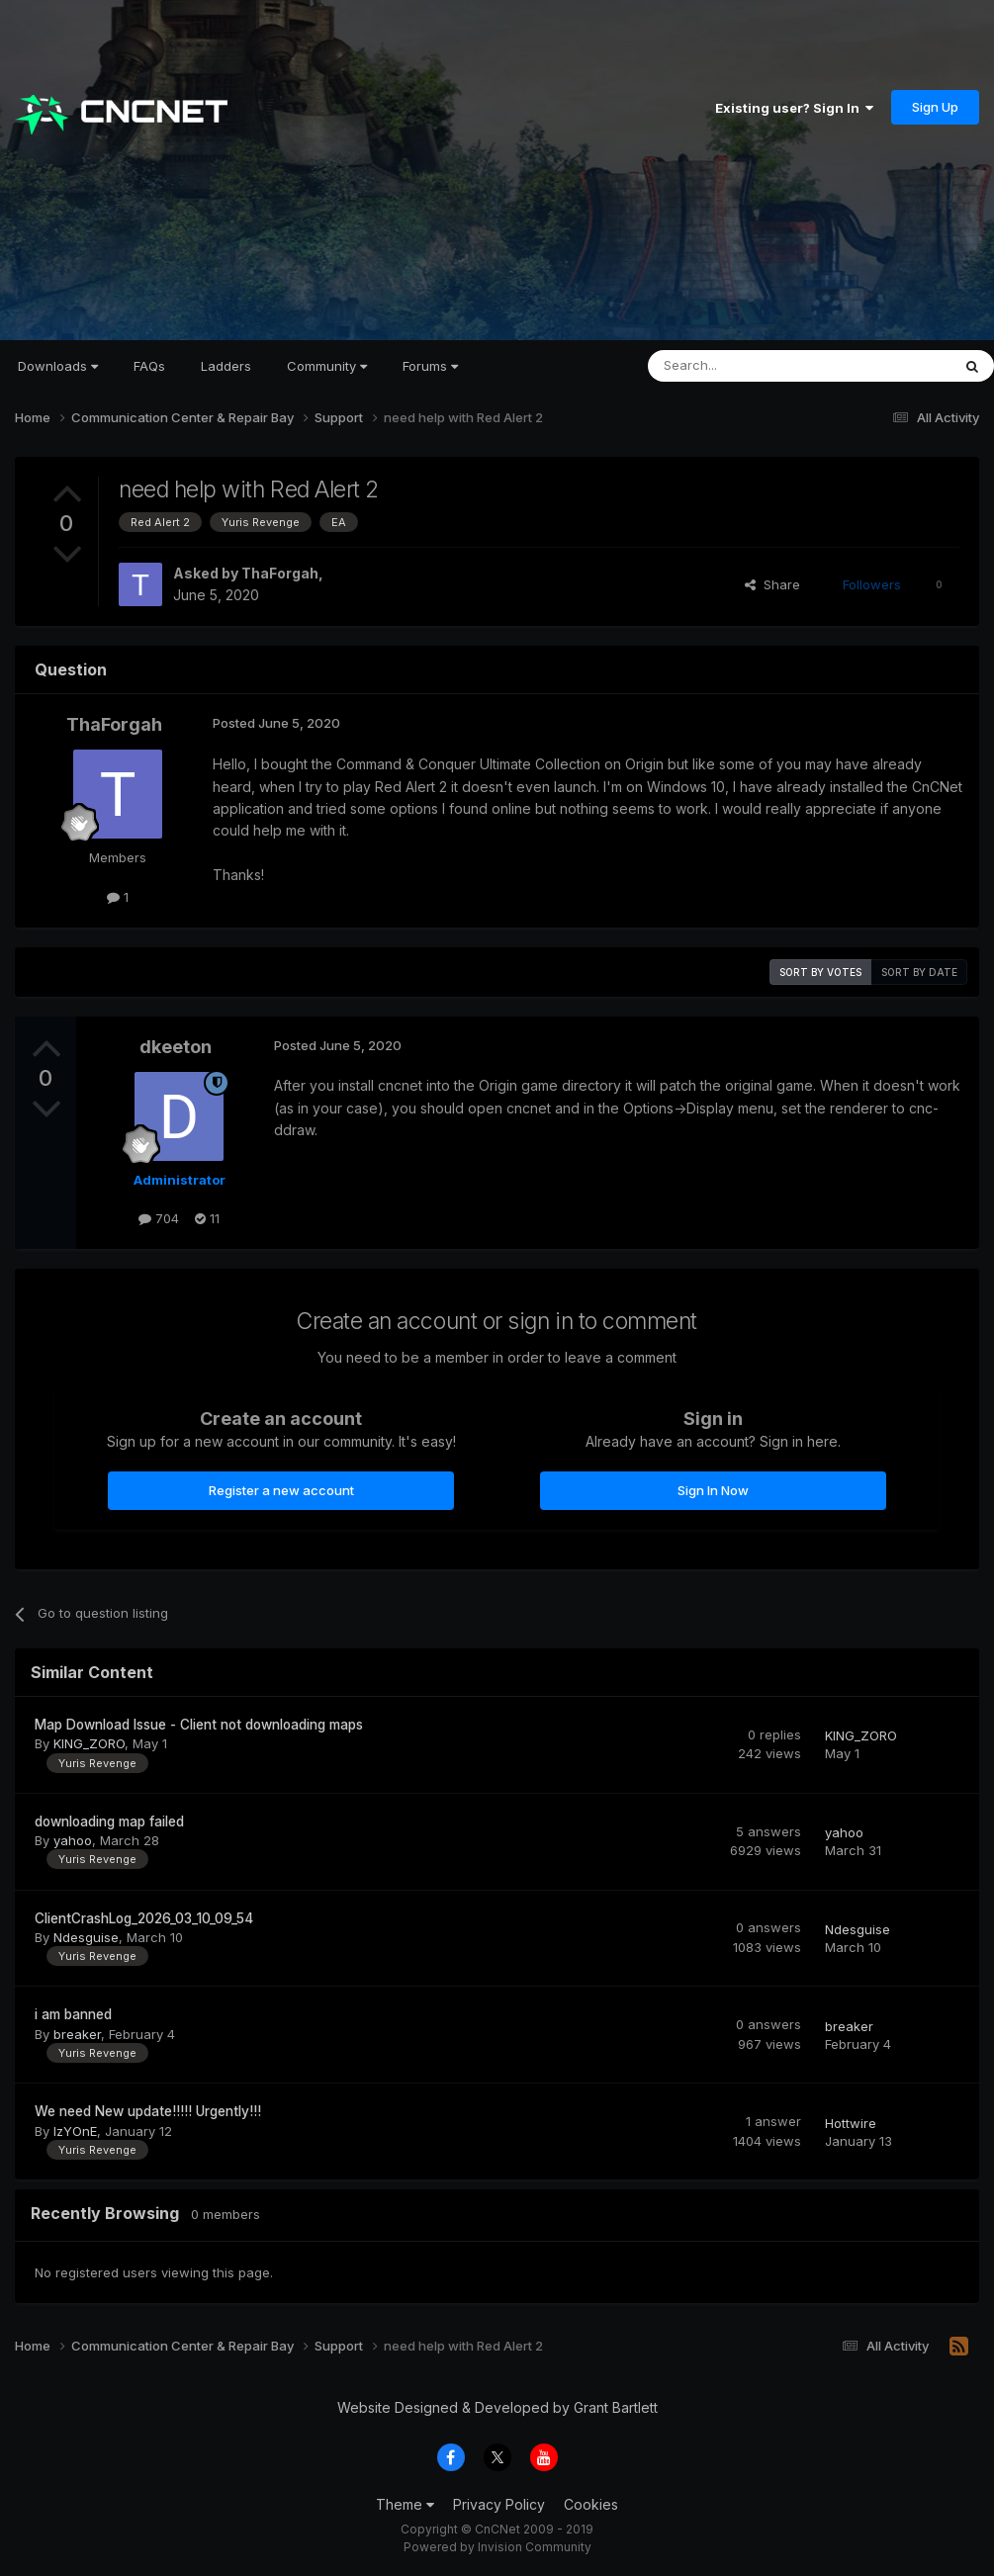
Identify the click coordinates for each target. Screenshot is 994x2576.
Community (327, 366)
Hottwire (850, 2123)
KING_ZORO (89, 1743)
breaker (77, 2034)
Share (772, 584)
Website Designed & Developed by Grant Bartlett (497, 2407)
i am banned (73, 2014)
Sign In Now (713, 1490)
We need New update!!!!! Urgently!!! (148, 2111)
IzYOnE (75, 2131)
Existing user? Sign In (794, 108)
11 (207, 1218)
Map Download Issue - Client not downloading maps (199, 1724)
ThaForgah (279, 573)
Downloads (58, 366)
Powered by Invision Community (497, 2546)
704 (158, 1218)
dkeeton (175, 1046)
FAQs (149, 366)
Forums (430, 366)
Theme (405, 2504)
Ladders (226, 366)
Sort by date (919, 972)
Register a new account (281, 1490)
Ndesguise (86, 1937)
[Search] (749, 366)
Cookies (591, 2504)
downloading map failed (109, 1821)
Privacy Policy (499, 2504)
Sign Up (935, 107)
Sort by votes (820, 972)
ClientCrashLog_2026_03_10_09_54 (144, 1918)
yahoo (72, 1840)
